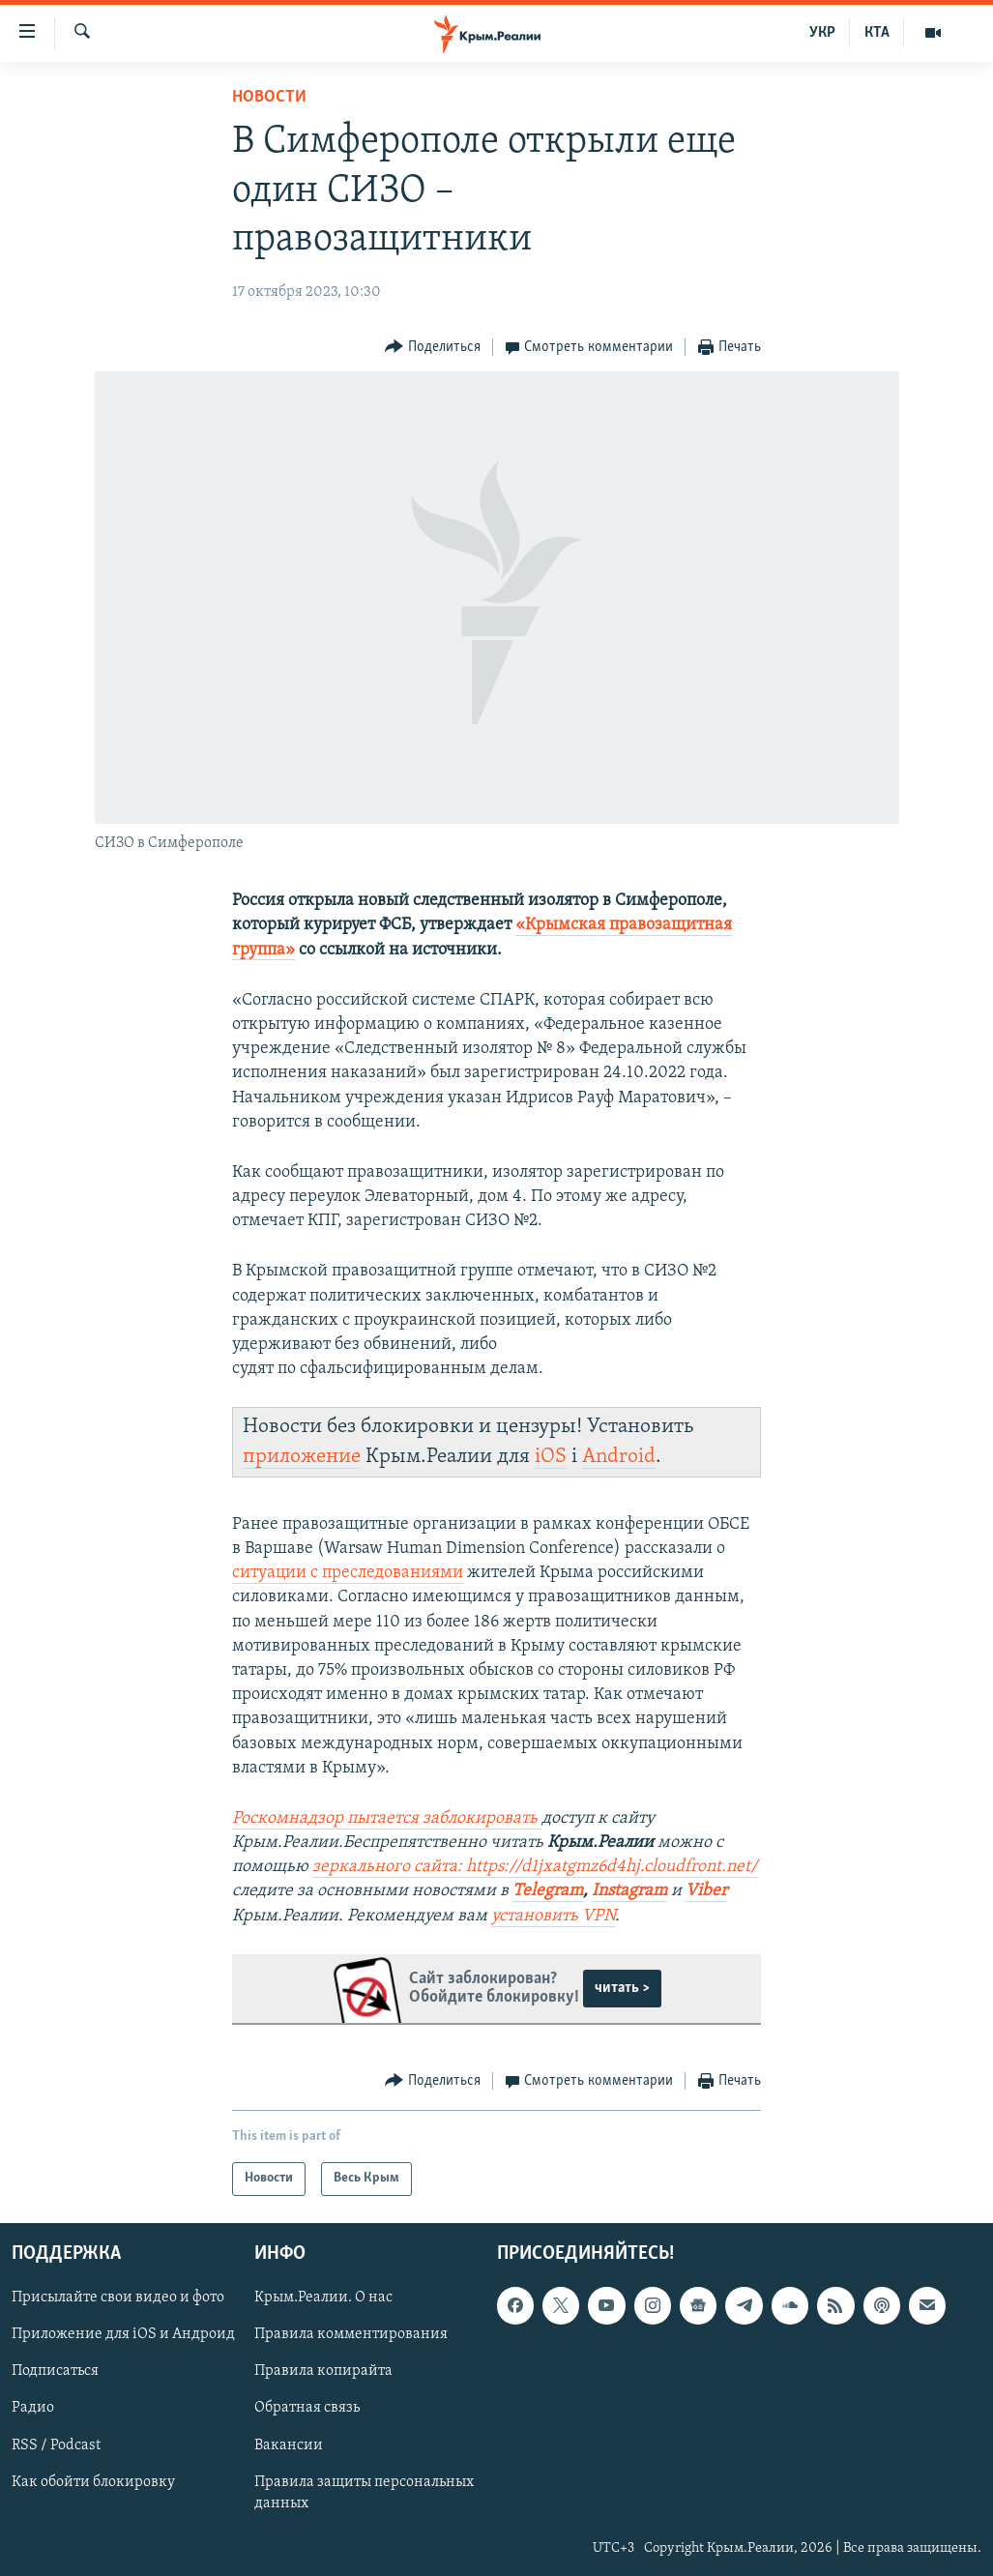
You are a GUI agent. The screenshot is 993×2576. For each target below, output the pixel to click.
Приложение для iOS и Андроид (123, 2334)
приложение (302, 1457)
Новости (269, 97)
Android (619, 1457)
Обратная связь (307, 2407)
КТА (877, 33)
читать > (622, 1988)
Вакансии (288, 2444)
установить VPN (553, 1916)
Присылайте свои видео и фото (118, 2297)
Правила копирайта (323, 2371)
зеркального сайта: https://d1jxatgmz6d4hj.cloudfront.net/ (535, 1867)
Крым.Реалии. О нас (323, 2297)
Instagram (629, 1891)
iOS (551, 1457)
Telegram (547, 1891)
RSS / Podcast (56, 2444)
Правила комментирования (351, 2334)
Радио (33, 2407)
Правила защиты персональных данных (364, 2492)
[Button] (433, 348)
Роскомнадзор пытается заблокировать (386, 1818)
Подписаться (55, 2371)
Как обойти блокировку (93, 2482)
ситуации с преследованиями (347, 1573)
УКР (822, 33)
